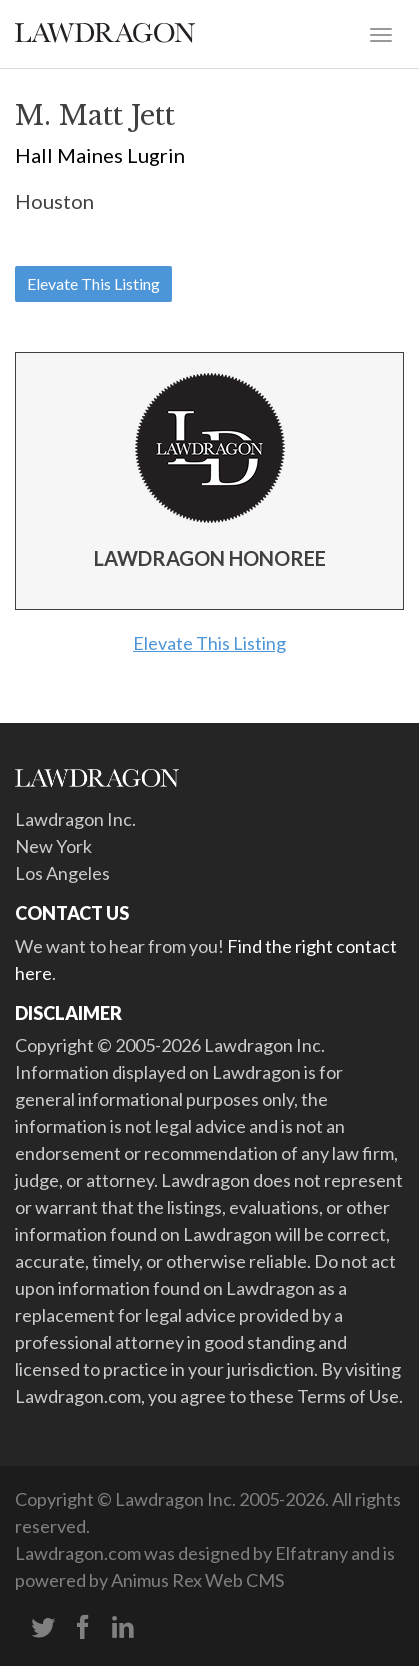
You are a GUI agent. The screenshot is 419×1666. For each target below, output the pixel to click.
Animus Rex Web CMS (197, 1580)
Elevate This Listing (93, 283)
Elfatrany (311, 1553)
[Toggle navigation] (381, 33)
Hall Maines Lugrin (100, 155)
